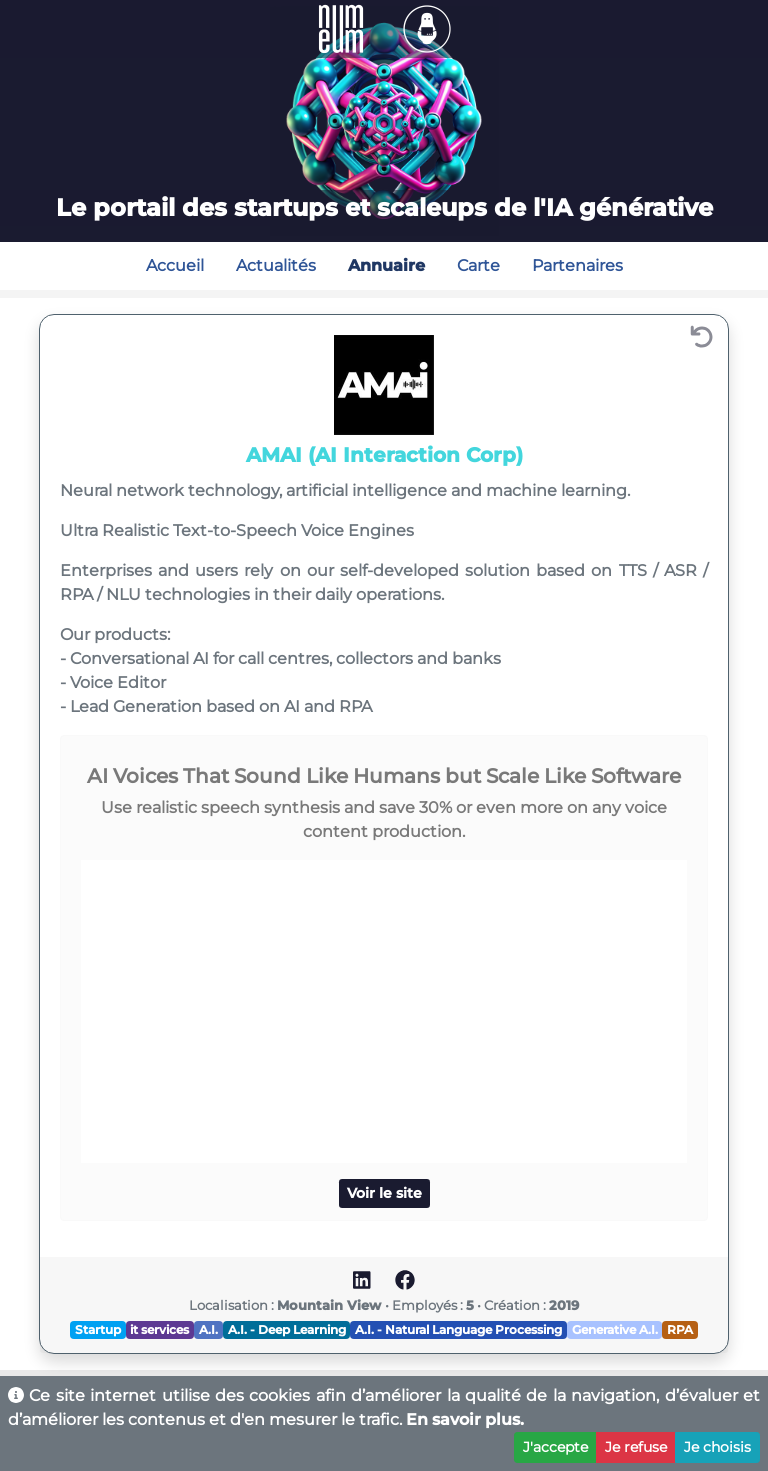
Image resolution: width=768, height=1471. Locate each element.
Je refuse (636, 1447)
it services (159, 1329)
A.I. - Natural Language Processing (458, 1329)
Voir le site (384, 1193)
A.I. (208, 1329)
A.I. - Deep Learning (287, 1329)
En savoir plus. (465, 1419)
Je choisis (717, 1447)
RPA (680, 1329)
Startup (98, 1329)
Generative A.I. (615, 1329)
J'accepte (555, 1447)
